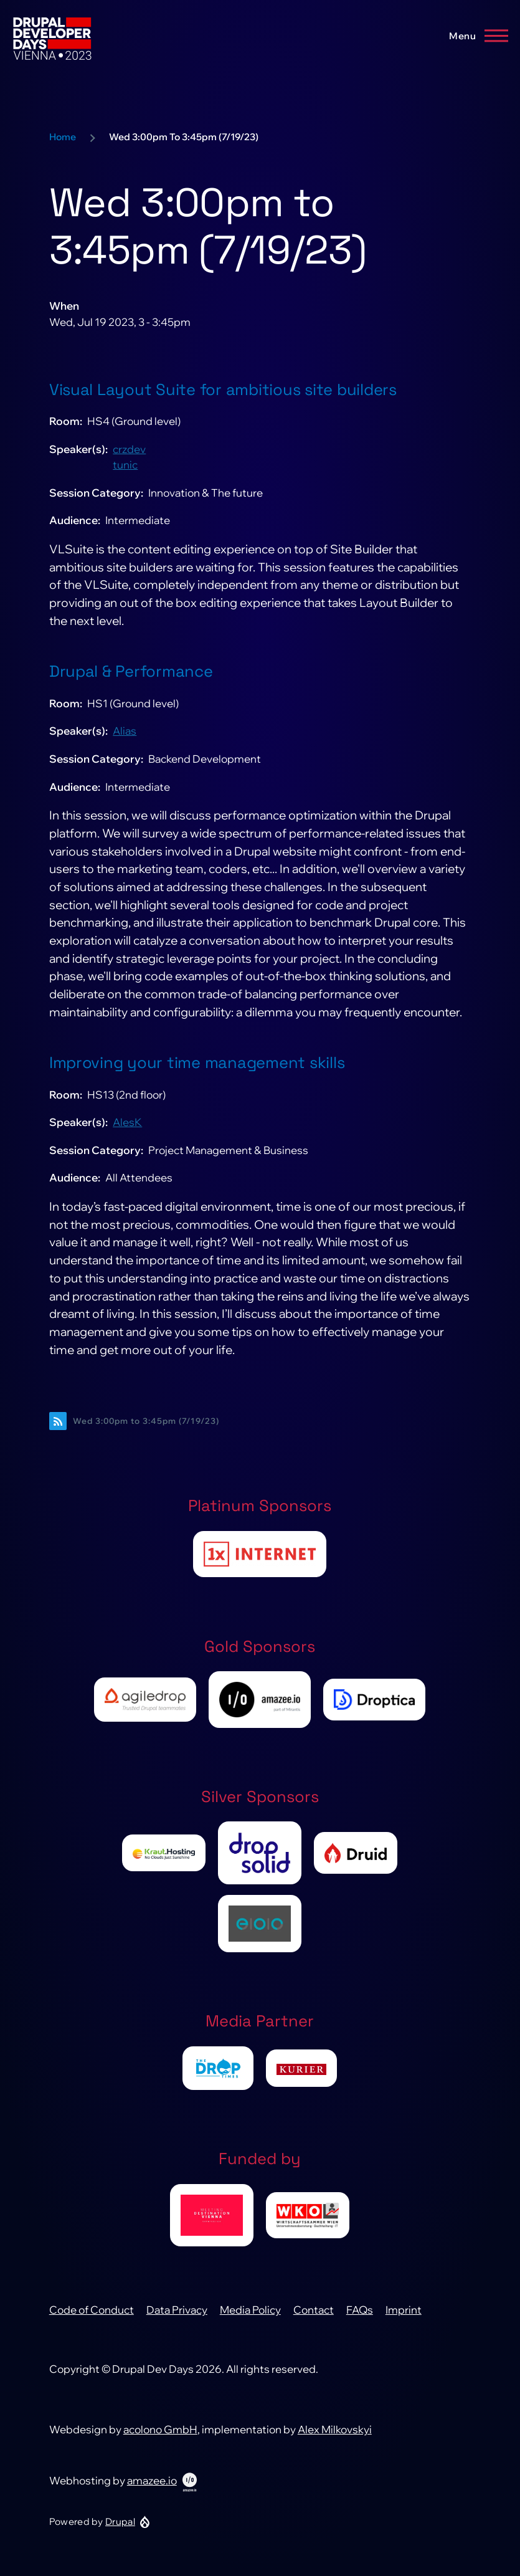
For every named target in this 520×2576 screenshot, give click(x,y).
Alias (124, 730)
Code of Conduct (91, 2309)
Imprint (403, 2309)
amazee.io (152, 2480)
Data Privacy (176, 2309)
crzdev (129, 449)
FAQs (359, 2309)
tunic (125, 464)
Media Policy (250, 2309)
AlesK (127, 1121)
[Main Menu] (474, 35)
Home (62, 137)
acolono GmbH (160, 2429)
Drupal (120, 2521)
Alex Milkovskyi (335, 2429)
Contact (313, 2309)
